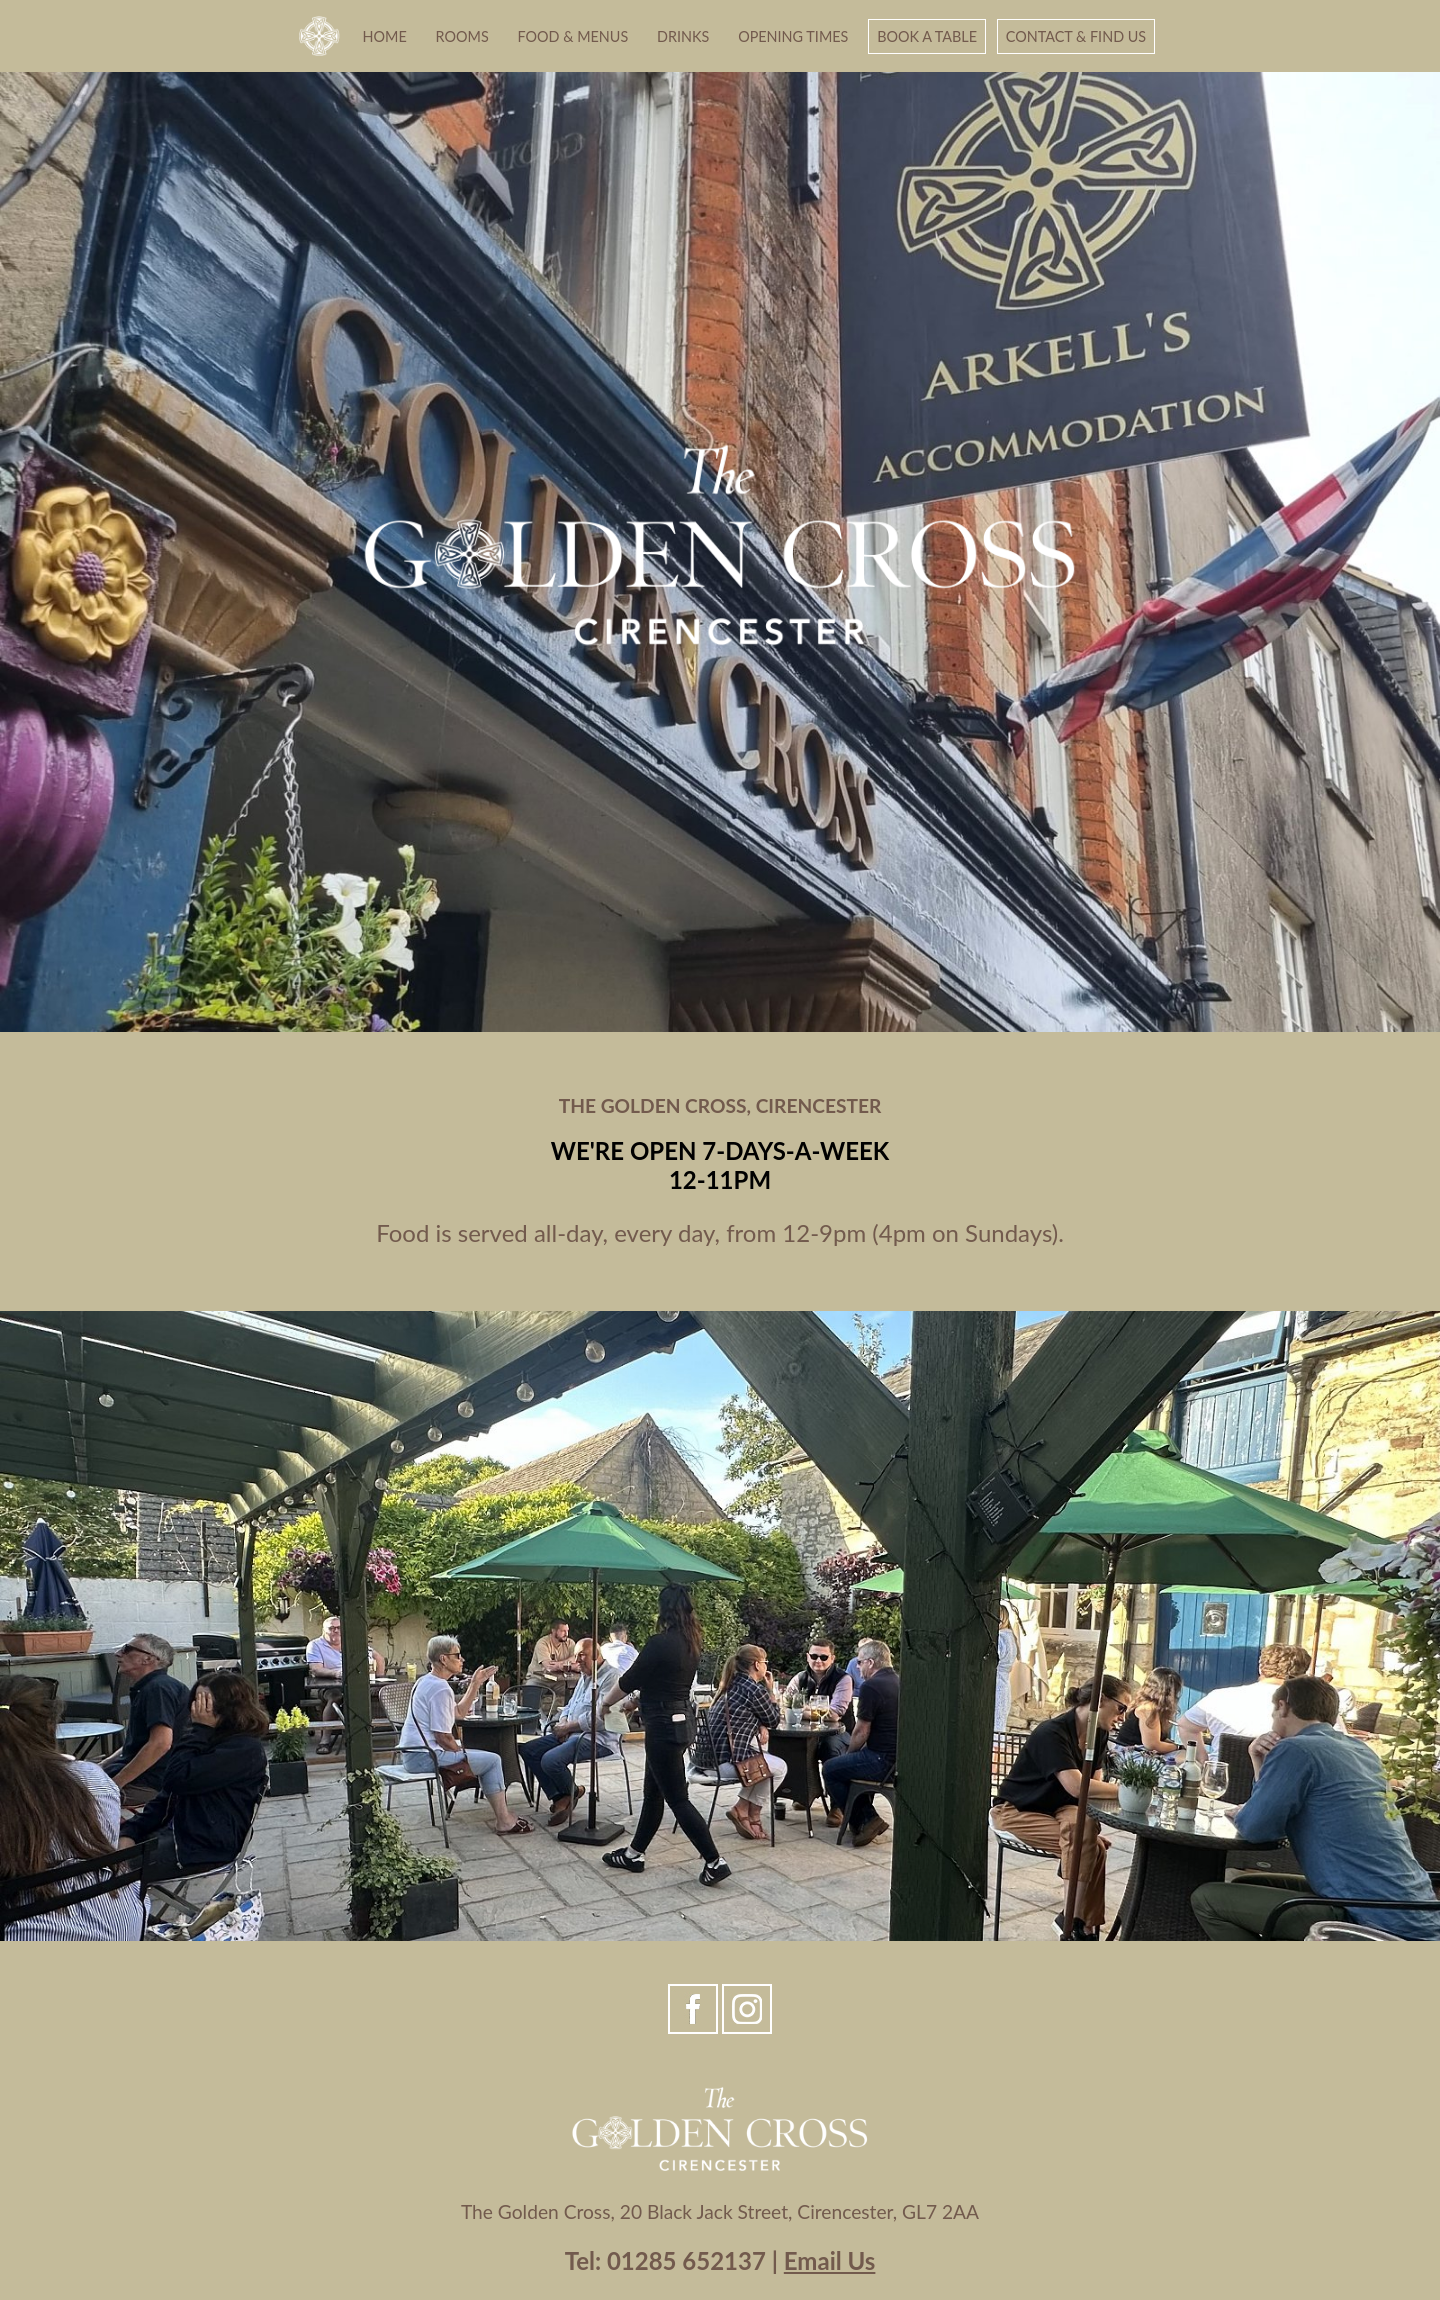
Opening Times (793, 36)
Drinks (683, 36)
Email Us (830, 2260)
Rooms (462, 36)
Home (385, 36)
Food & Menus (573, 36)
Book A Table (927, 36)
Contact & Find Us (1076, 36)
